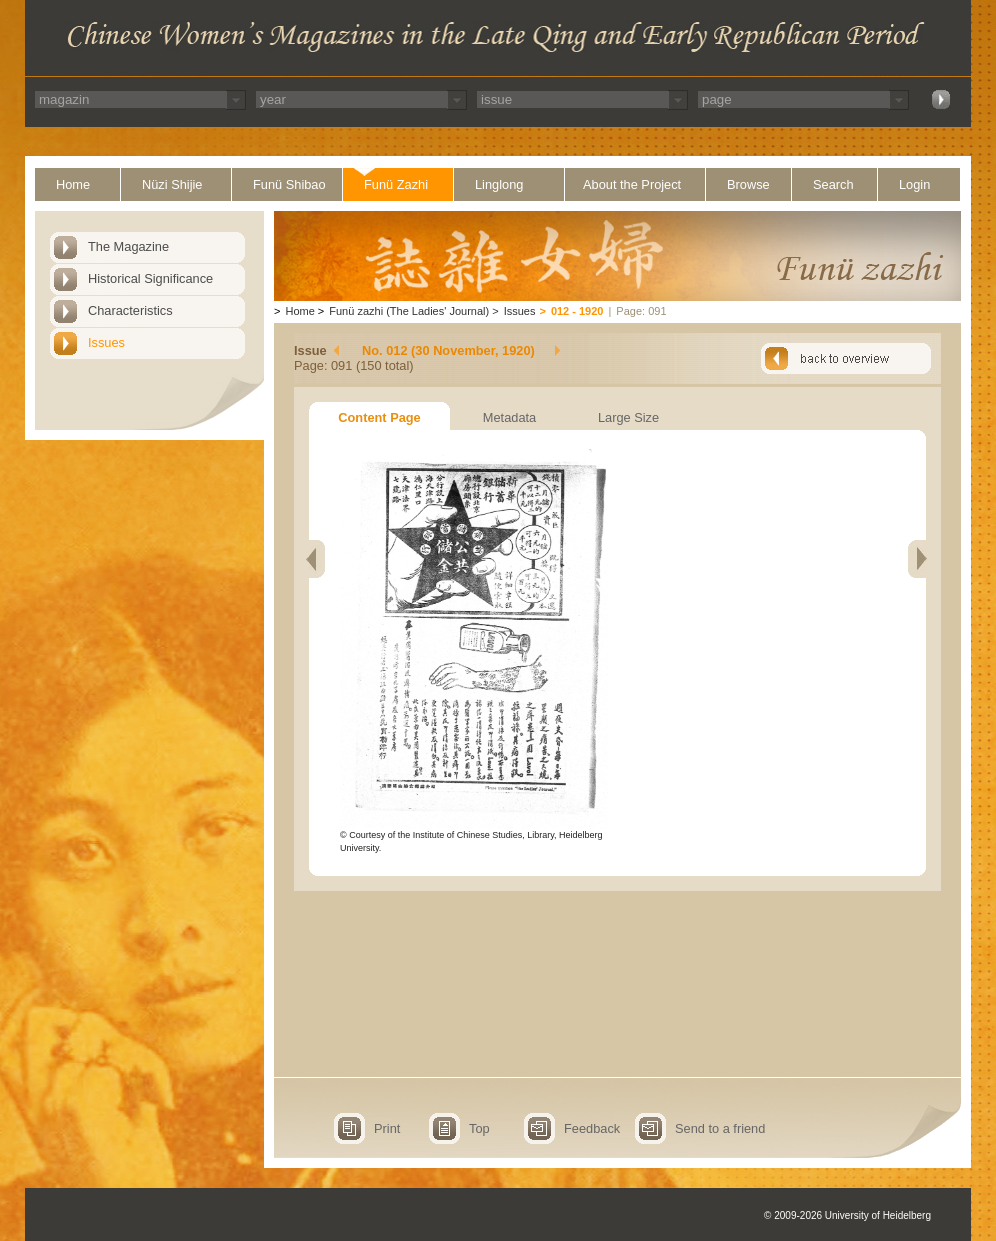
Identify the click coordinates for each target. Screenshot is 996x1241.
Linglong (499, 184)
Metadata (509, 417)
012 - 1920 (577, 311)
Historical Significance (150, 278)
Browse (748, 184)
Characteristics (130, 310)
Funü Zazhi (396, 184)
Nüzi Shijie (172, 184)
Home (73, 184)
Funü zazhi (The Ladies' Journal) (409, 311)
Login (914, 184)
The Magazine (128, 246)
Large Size (628, 417)
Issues (106, 342)
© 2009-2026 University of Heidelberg (847, 1215)
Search (833, 184)
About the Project (632, 184)
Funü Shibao (289, 184)
